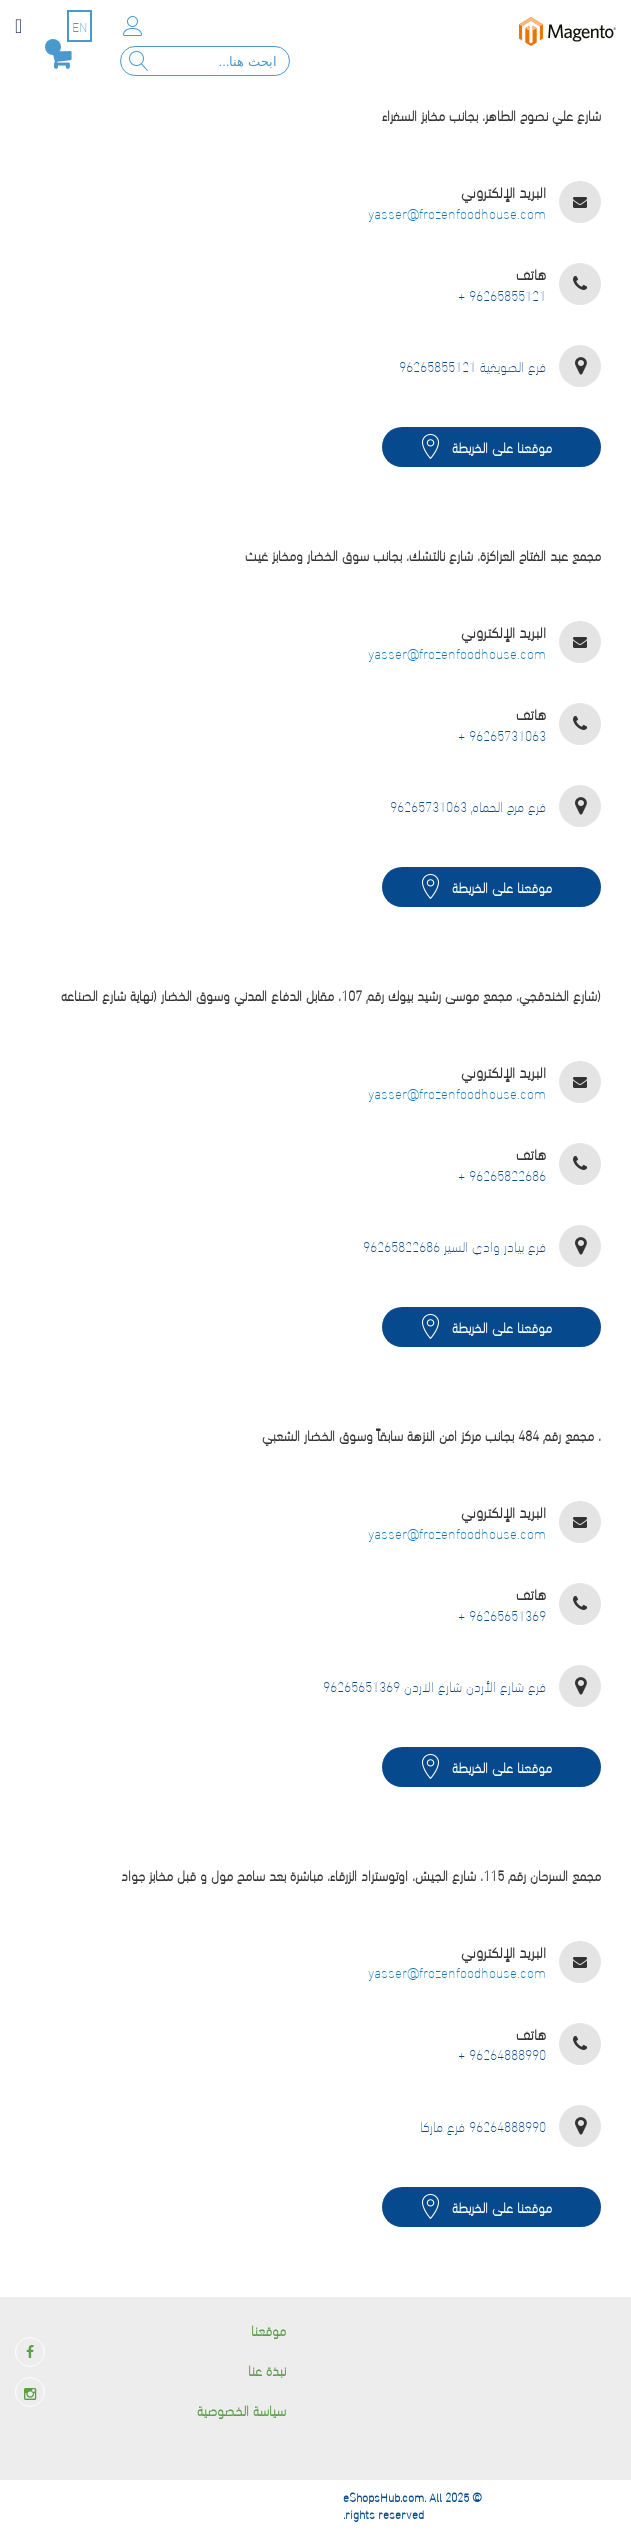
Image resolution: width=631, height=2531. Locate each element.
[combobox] (205, 61)
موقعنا (268, 2329)
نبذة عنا (267, 2369)
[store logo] (568, 31)
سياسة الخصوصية (241, 2409)
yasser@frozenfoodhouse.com (457, 213)
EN (79, 26)
